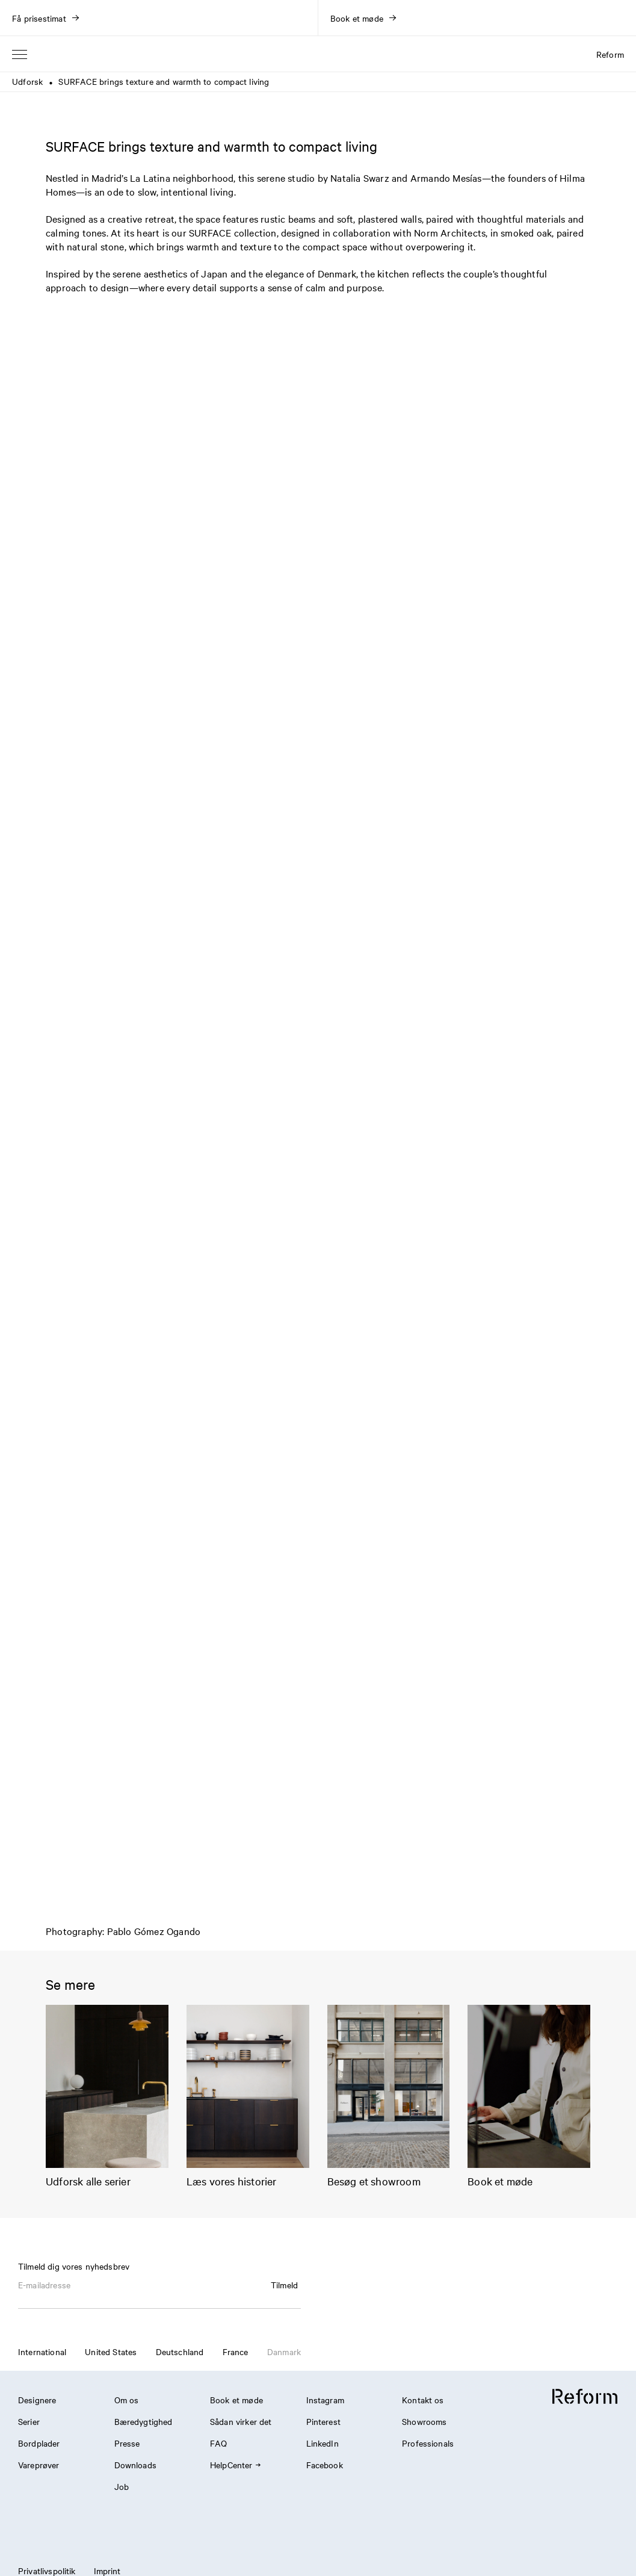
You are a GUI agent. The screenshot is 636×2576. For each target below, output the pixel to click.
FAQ (218, 2443)
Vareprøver (39, 2465)
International (42, 2351)
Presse (127, 2443)
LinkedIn (322, 2443)
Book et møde (236, 2400)
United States (111, 2351)
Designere (37, 2400)
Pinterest (323, 2421)
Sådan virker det (240, 2421)
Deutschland (180, 2351)
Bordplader (39, 2443)
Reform (610, 54)
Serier (29, 2421)
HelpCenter (235, 2465)
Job (121, 2486)
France (236, 2351)
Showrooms (424, 2421)
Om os (126, 2400)
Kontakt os (423, 2400)
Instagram (325, 2400)
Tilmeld (284, 2285)
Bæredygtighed (143, 2421)
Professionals (428, 2443)
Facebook (324, 2465)
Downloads (135, 2465)
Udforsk (27, 81)
